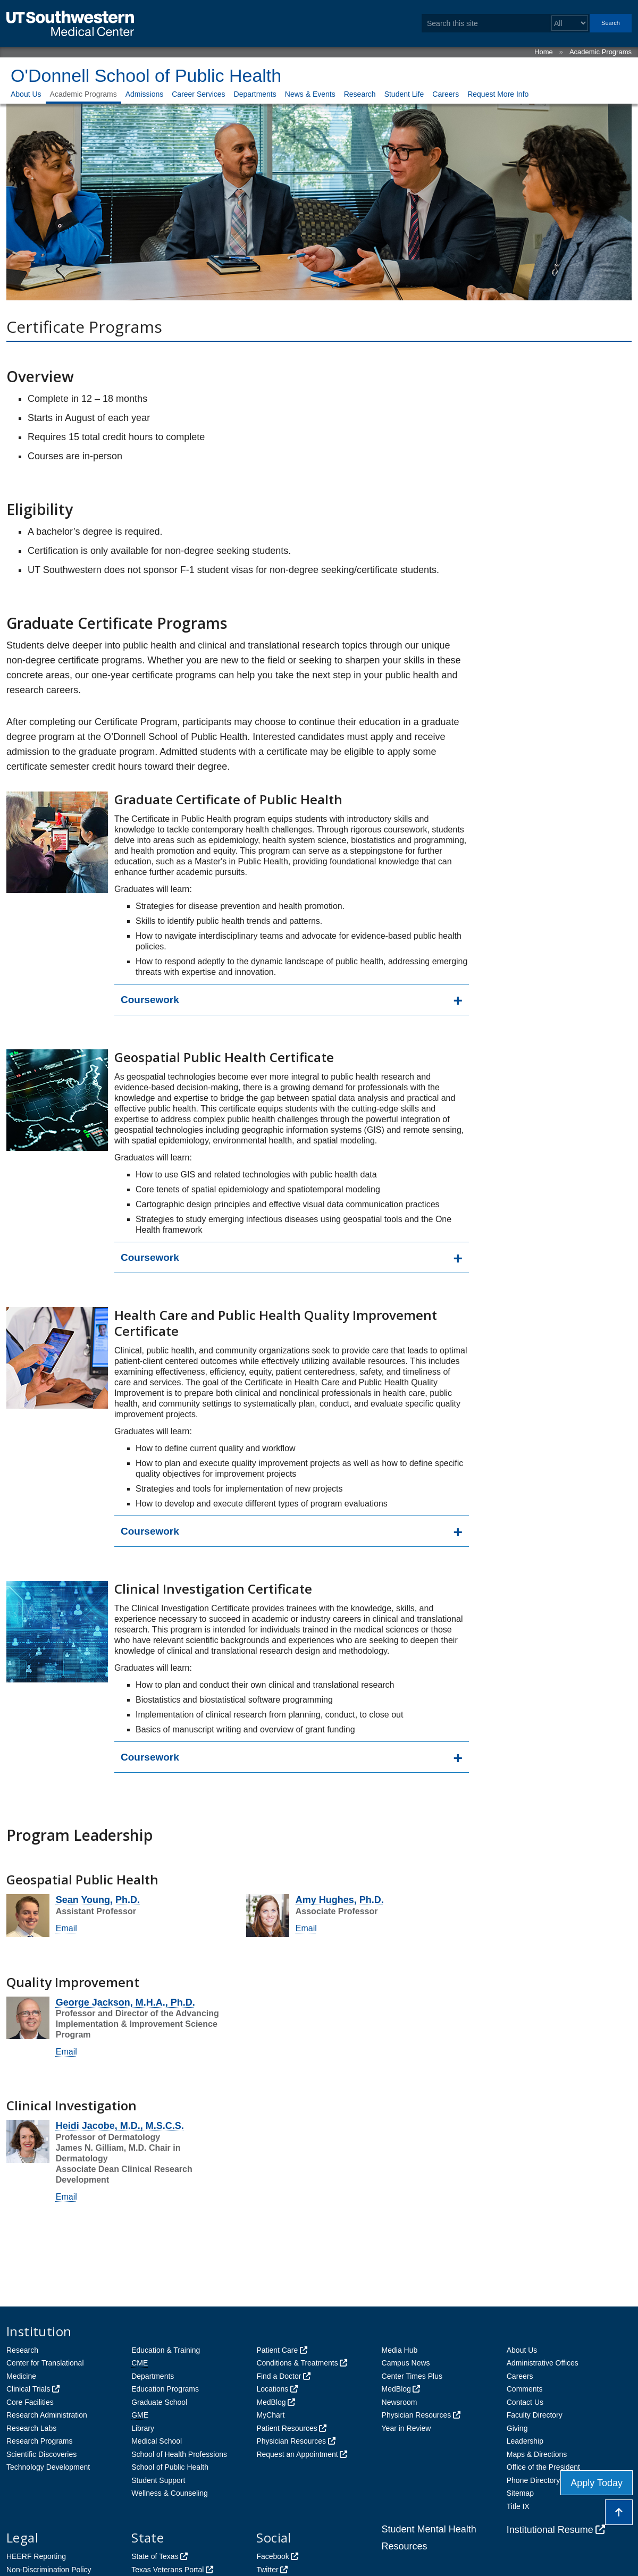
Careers (445, 94)
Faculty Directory (535, 2415)
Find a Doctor (278, 2376)
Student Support (158, 2480)
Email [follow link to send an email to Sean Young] (66, 1928)
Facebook (272, 2556)
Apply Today (596, 2483)
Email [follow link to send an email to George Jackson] (66, 2051)
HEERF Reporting (36, 2556)
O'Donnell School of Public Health (146, 75)
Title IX (518, 2506)
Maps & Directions (537, 2454)
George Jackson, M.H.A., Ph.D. (125, 2002)
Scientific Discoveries (41, 2454)
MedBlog (271, 2402)
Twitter (267, 2569)
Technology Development (48, 2467)
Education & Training (165, 2350)
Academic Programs (600, 52)
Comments (525, 2389)
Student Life (404, 94)
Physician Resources (291, 2441)
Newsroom (399, 2402)
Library (142, 2428)
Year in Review (406, 2428)
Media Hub (400, 2350)
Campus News (406, 2363)
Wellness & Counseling (169, 2493)
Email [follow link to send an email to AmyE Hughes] (306, 1928)
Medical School (156, 2441)
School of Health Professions (179, 2454)
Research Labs (31, 2428)
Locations (272, 2389)
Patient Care (277, 2350)
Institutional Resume (550, 2529)
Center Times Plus (412, 2376)
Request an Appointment (297, 2454)
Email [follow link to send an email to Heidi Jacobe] (66, 2196)
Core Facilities (30, 2402)
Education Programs (165, 2389)
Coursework (150, 999)
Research (360, 94)
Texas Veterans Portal (167, 2569)
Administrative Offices (542, 2363)
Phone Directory (533, 2480)
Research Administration (46, 2415)
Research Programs (39, 2441)
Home (543, 52)
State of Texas (154, 2556)
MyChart (270, 2415)
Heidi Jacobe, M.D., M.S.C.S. (120, 2125)
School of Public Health (169, 2467)
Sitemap (520, 2493)
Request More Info (497, 94)
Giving (517, 2428)
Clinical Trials (28, 2389)
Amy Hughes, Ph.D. (340, 1900)
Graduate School (159, 2402)
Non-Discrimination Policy (48, 2569)
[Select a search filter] (569, 23)
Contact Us (525, 2402)
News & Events (310, 94)
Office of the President (543, 2467)
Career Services (198, 94)
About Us (26, 94)
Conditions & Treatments (297, 2363)
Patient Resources (286, 2428)
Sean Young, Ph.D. (98, 1900)
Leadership (525, 2441)
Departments (255, 94)
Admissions (144, 94)
